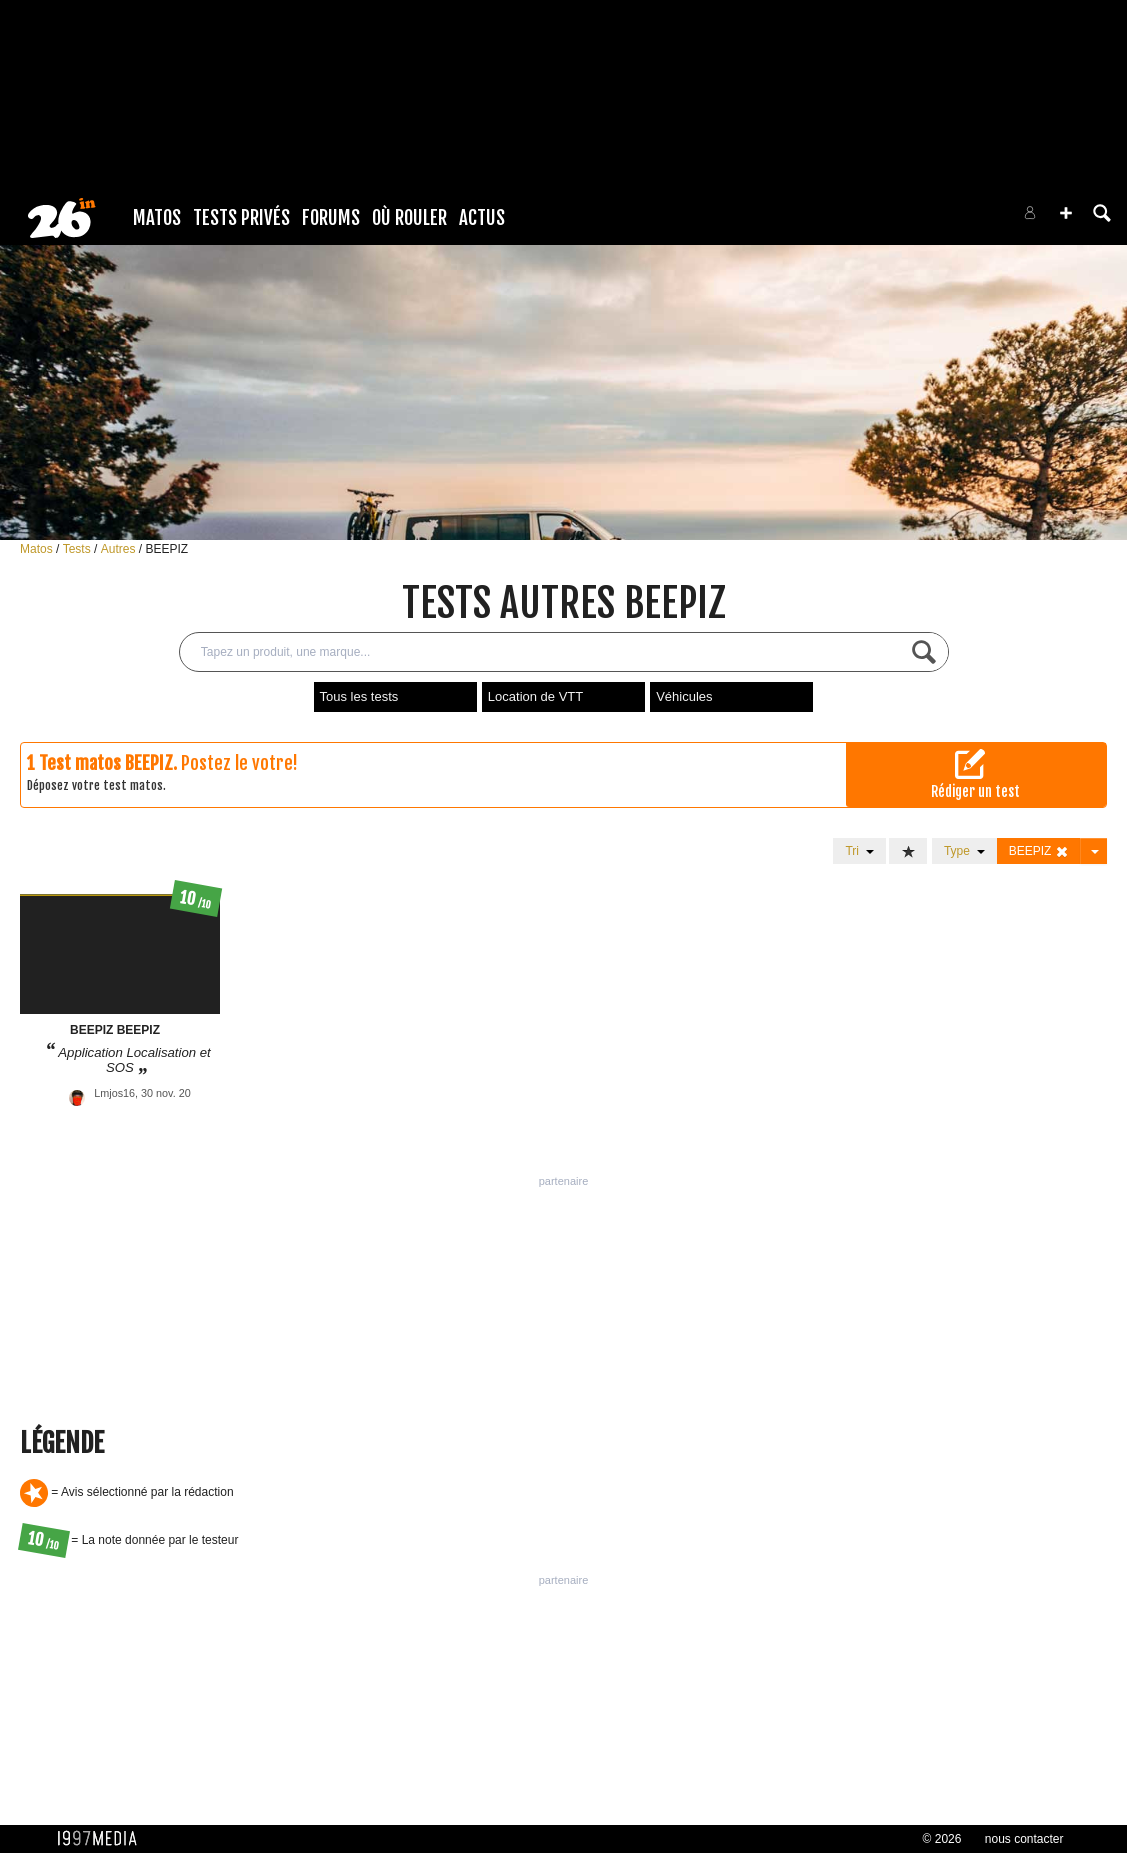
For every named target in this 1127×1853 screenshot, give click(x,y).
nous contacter (1024, 1839)
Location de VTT (535, 696)
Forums (331, 218)
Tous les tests (359, 696)
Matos (157, 218)
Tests (78, 549)
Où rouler (409, 218)
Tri (859, 851)
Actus (482, 218)
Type (964, 851)
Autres (120, 549)
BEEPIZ (166, 549)
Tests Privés (241, 218)
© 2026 (942, 1839)
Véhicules (684, 696)
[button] (1066, 213)
